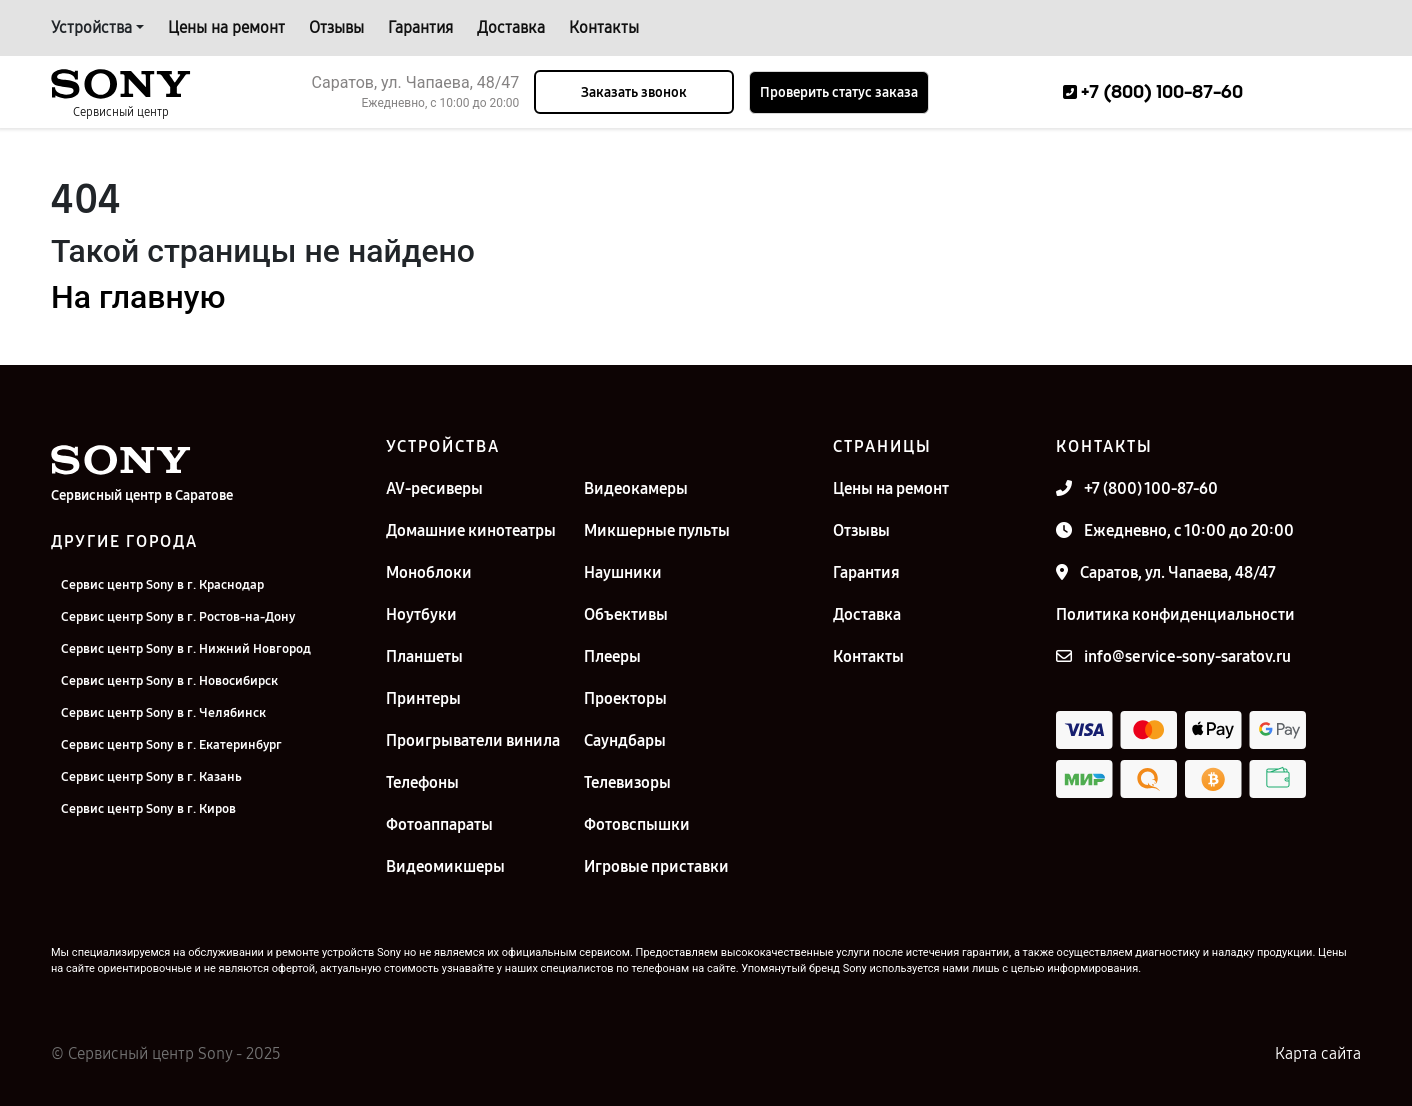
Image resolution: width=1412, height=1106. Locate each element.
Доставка (511, 27)
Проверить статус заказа (839, 92)
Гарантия (420, 27)
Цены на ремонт (226, 27)
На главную (138, 297)
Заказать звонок (634, 92)
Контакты (604, 27)
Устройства (91, 27)
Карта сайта (1318, 1053)
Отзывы (336, 27)
